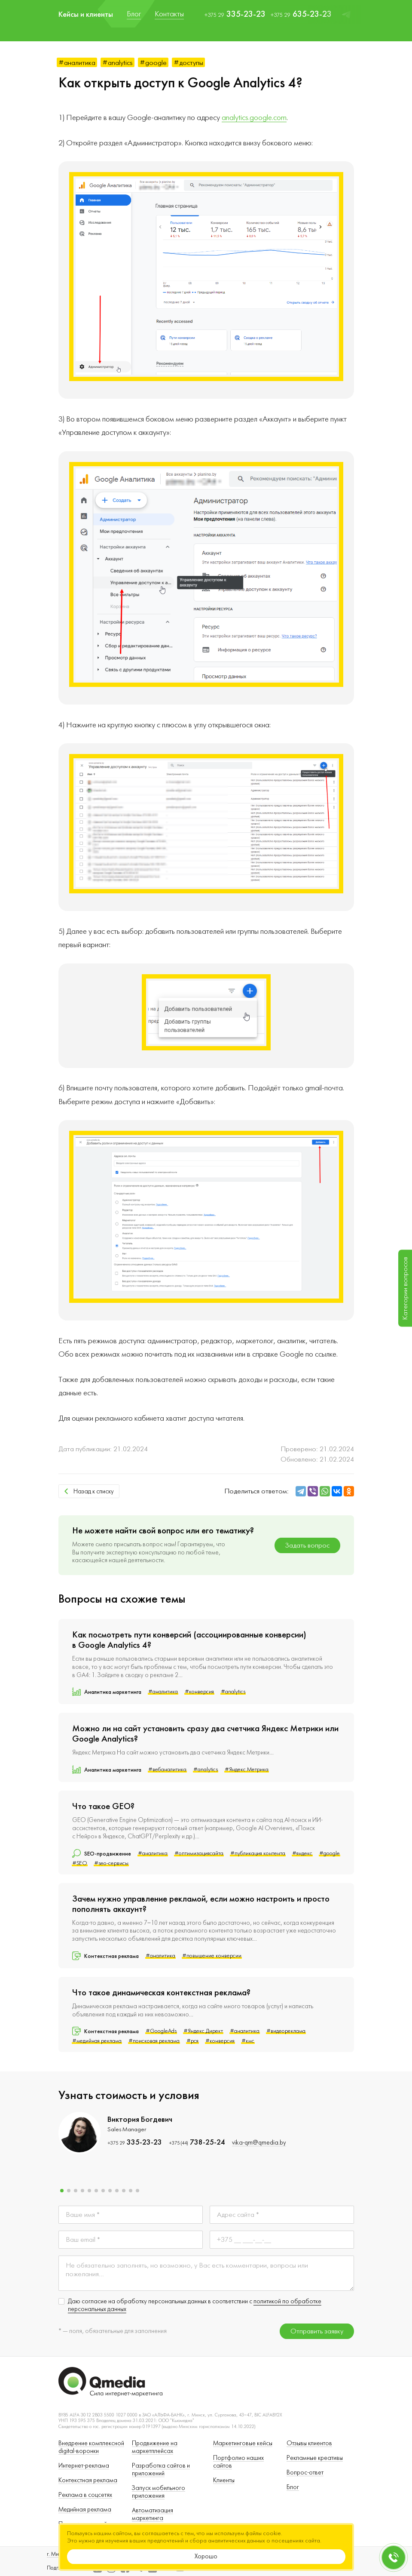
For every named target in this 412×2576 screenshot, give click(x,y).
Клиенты (224, 2480)
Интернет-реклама (83, 2465)
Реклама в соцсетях (85, 2495)
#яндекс (302, 1853)
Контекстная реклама (87, 2480)
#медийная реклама (97, 2041)
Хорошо (206, 2556)
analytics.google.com (254, 118)
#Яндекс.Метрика (247, 1770)
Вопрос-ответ (305, 2472)
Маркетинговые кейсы (242, 2443)
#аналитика (76, 62)
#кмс (247, 2041)
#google (153, 62)
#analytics (117, 62)
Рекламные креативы (315, 2458)
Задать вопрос (307, 1545)
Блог (293, 2487)
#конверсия (199, 1692)
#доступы (188, 62)
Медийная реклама (84, 2509)
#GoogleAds (161, 2031)
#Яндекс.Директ (203, 2031)
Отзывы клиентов (309, 2443)
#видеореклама (285, 2031)
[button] (62, 2190)
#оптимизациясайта (198, 1853)
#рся (192, 2041)
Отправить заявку (316, 2331)
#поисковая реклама (154, 2041)
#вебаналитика (167, 1770)
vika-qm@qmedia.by (259, 2142)
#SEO (79, 1863)
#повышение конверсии (211, 1956)
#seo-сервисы (111, 1863)
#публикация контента (257, 1853)
